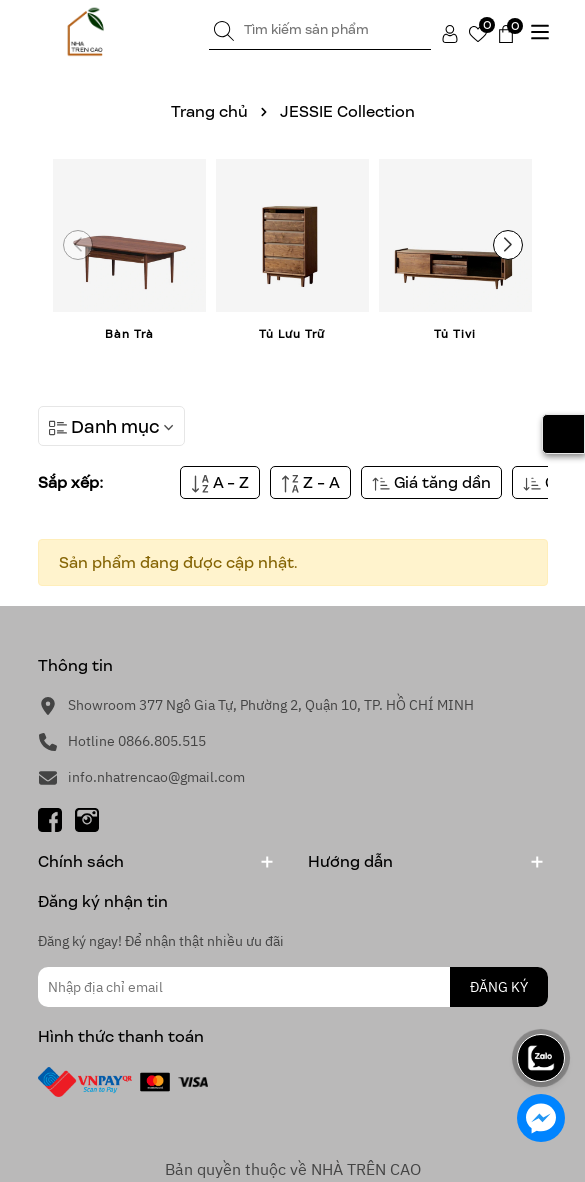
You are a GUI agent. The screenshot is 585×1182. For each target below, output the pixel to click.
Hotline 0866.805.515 (137, 741)
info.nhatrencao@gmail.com (156, 777)
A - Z (220, 483)
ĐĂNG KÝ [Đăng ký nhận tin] (499, 987)
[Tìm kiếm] (224, 30)
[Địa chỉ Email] (293, 987)
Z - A (310, 483)
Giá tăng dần (431, 483)
